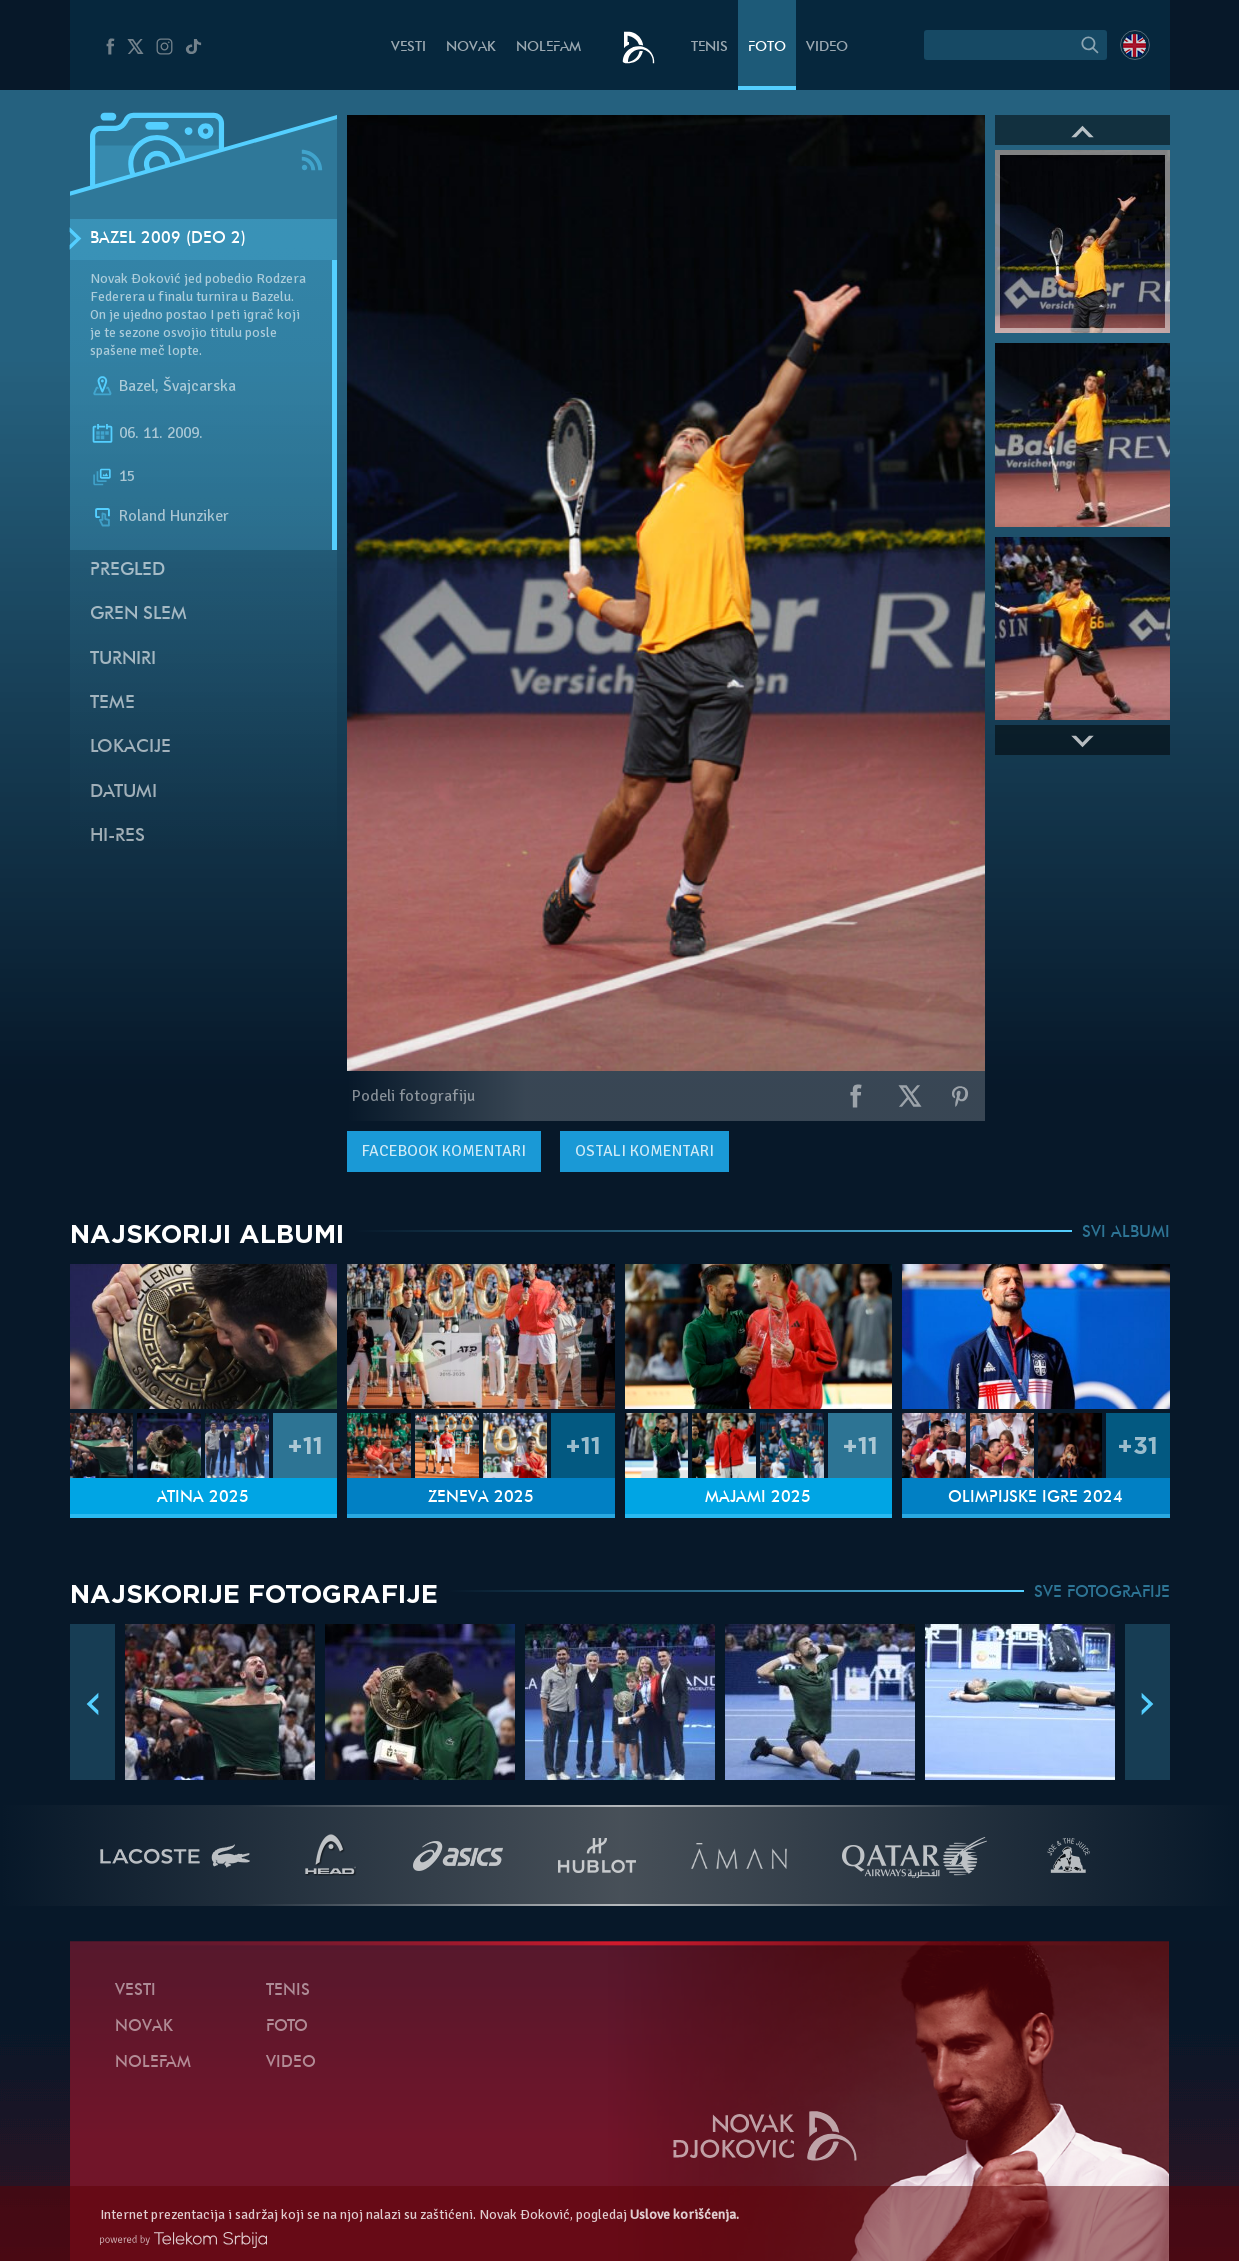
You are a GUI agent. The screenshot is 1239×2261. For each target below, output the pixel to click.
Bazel (137, 386)
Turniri (123, 659)
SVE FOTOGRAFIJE (1102, 1593)
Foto (767, 47)
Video (827, 47)
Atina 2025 (203, 1498)
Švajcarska (199, 386)
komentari (444, 1151)
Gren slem (138, 614)
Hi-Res (117, 836)
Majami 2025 (758, 1498)
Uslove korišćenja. (684, 2214)
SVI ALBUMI (1126, 1233)
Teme (112, 703)
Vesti (408, 47)
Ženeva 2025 (481, 1498)
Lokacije (130, 747)
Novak (471, 47)
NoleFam (548, 47)
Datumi (123, 792)
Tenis (709, 47)
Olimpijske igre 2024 (1035, 1498)
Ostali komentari (644, 1151)
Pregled (127, 570)
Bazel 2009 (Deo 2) (168, 239)
